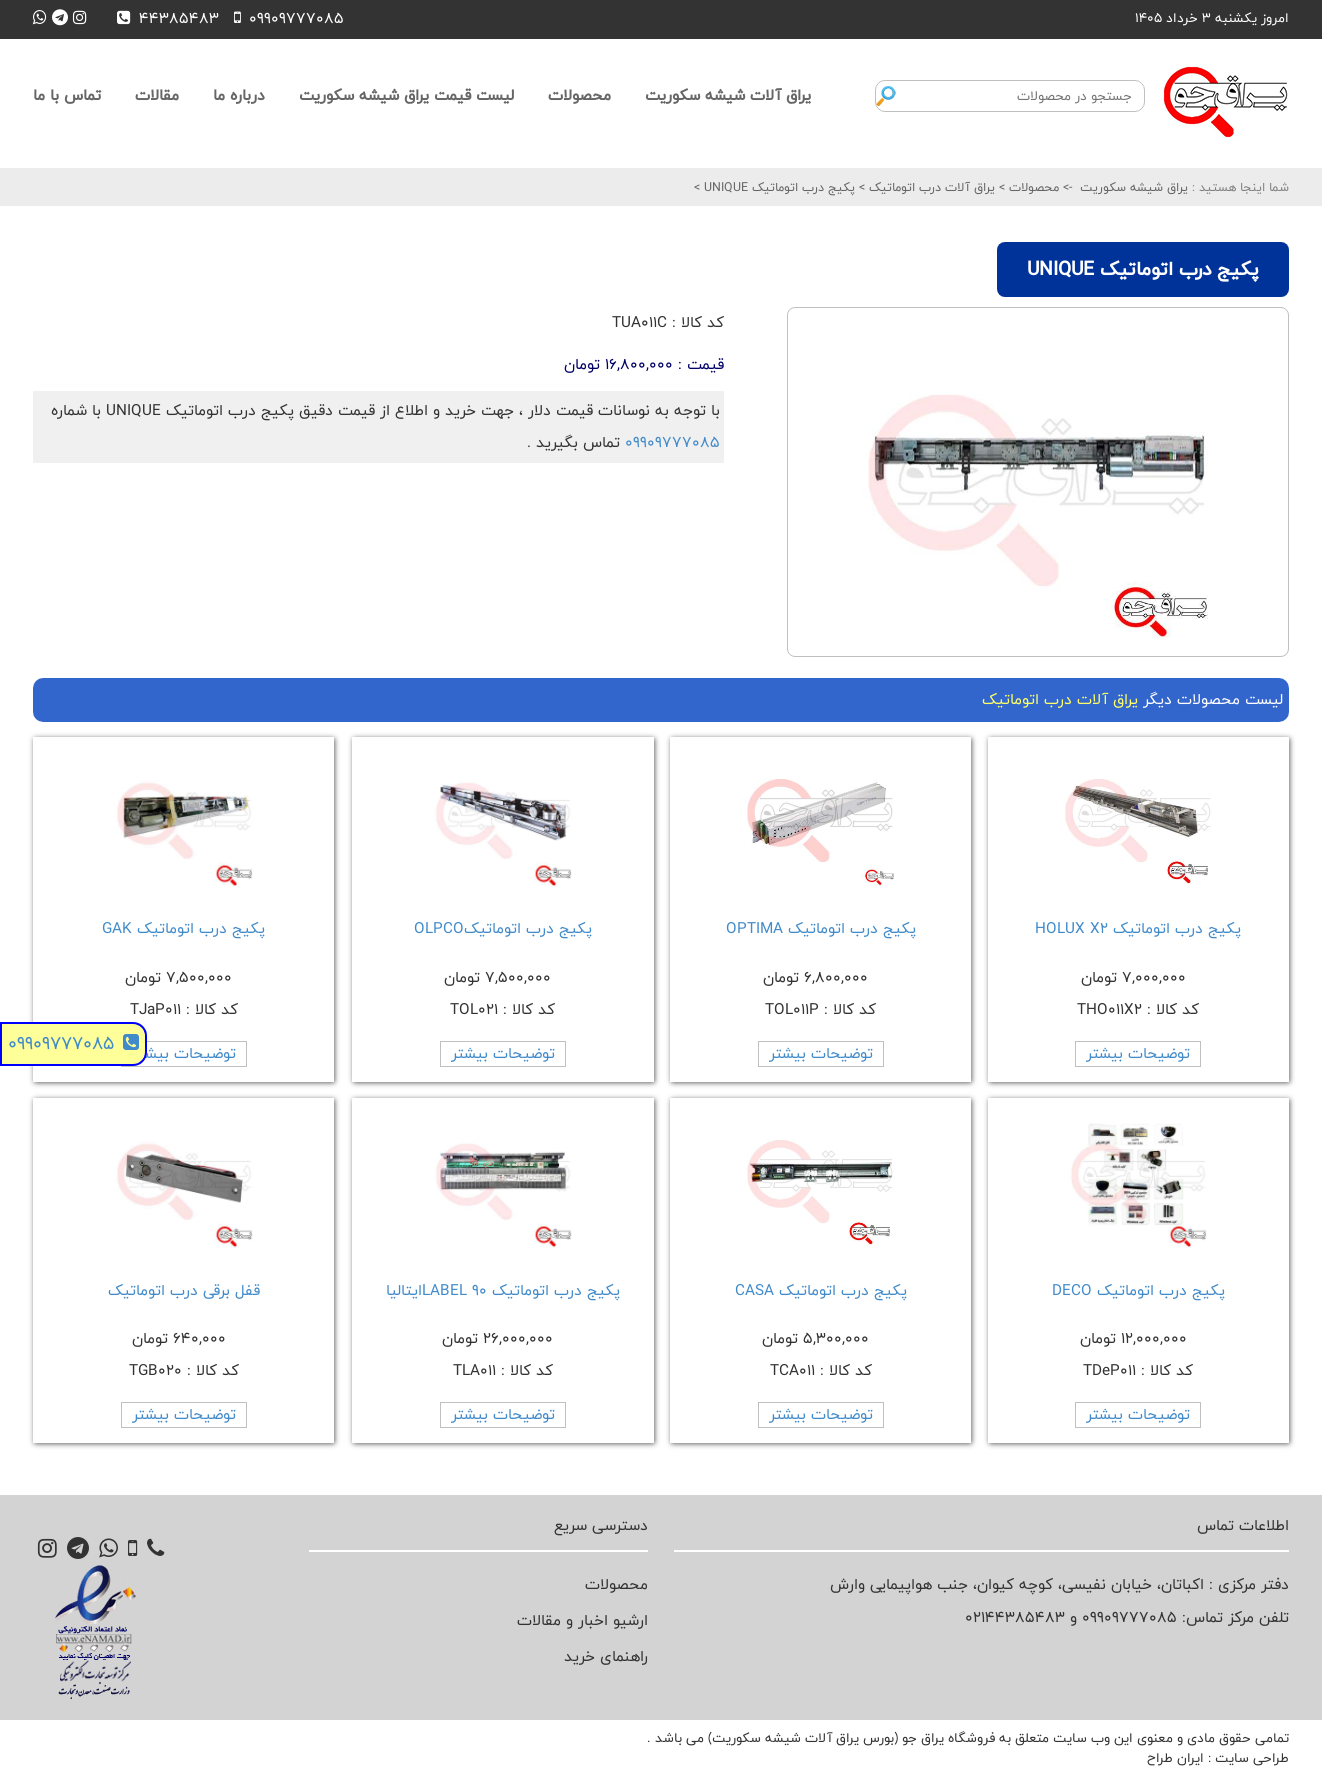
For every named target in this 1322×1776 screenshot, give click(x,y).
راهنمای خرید (606, 1656)
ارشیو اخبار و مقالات (582, 1620)
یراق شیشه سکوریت (1134, 187)
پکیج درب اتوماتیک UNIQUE (777, 187)
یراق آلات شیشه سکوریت (728, 95)
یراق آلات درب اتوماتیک (930, 187)
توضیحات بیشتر (1138, 1053)
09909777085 (672, 442)
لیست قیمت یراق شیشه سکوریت (406, 95)
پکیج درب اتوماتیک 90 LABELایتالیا (503, 1290)
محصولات (579, 95)
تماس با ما (67, 95)
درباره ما (239, 95)
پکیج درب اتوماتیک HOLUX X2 (1138, 928)
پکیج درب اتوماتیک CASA (821, 1290)
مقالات (157, 95)
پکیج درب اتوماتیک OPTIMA (821, 928)
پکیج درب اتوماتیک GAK (183, 928)
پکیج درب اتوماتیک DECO (1138, 1290)
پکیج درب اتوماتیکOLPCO (503, 928)
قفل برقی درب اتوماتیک (184, 1290)
